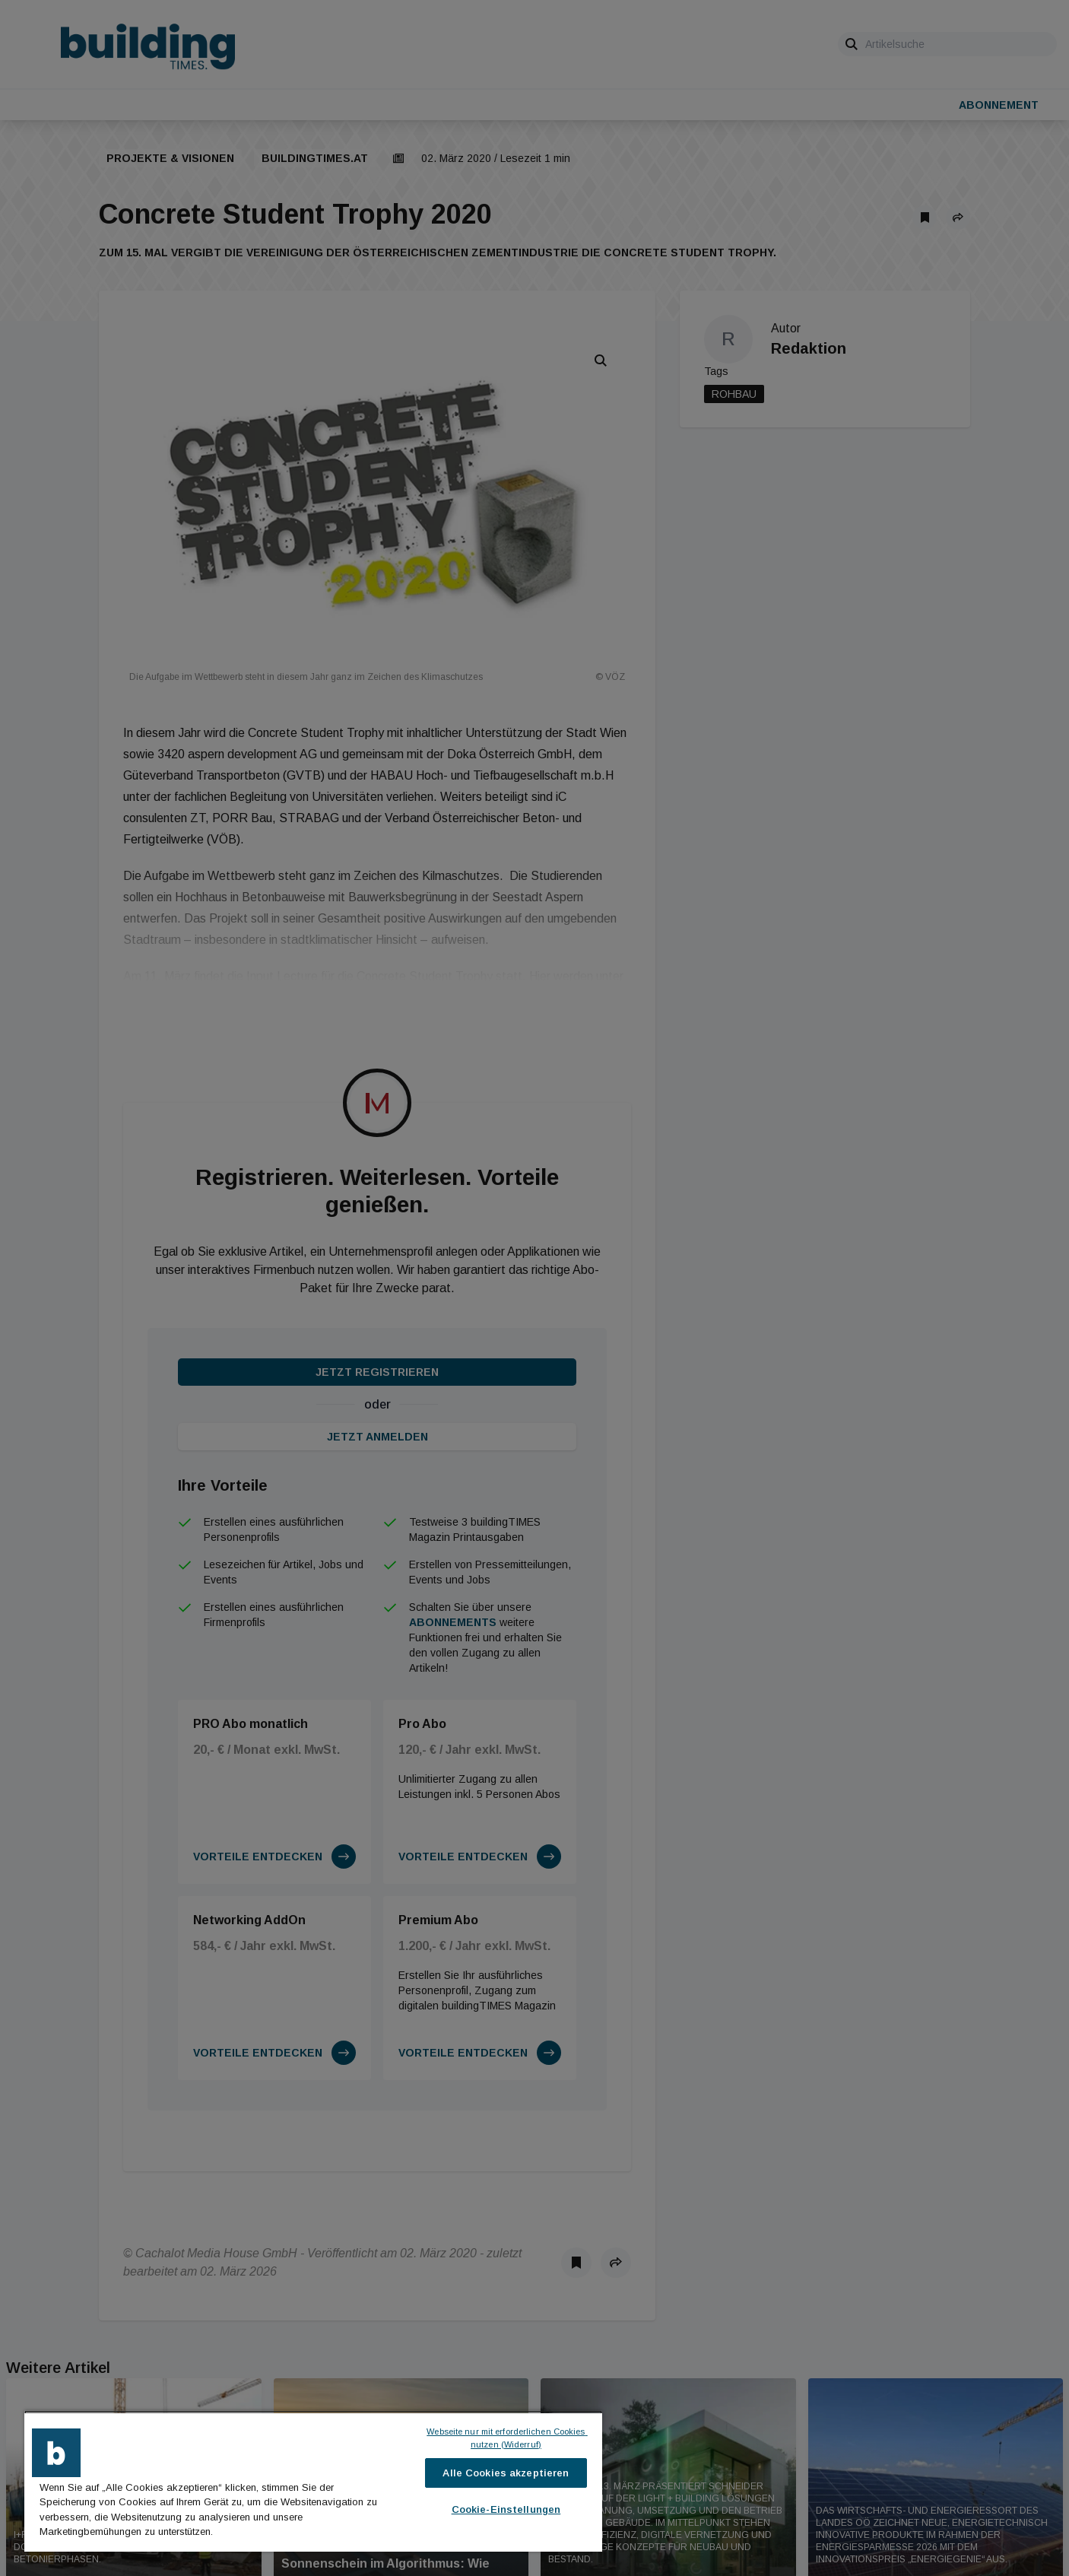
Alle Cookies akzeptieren (506, 2473)
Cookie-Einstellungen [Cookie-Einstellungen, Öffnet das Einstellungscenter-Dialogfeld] (506, 2509)
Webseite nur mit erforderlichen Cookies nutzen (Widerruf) (507, 2438)
